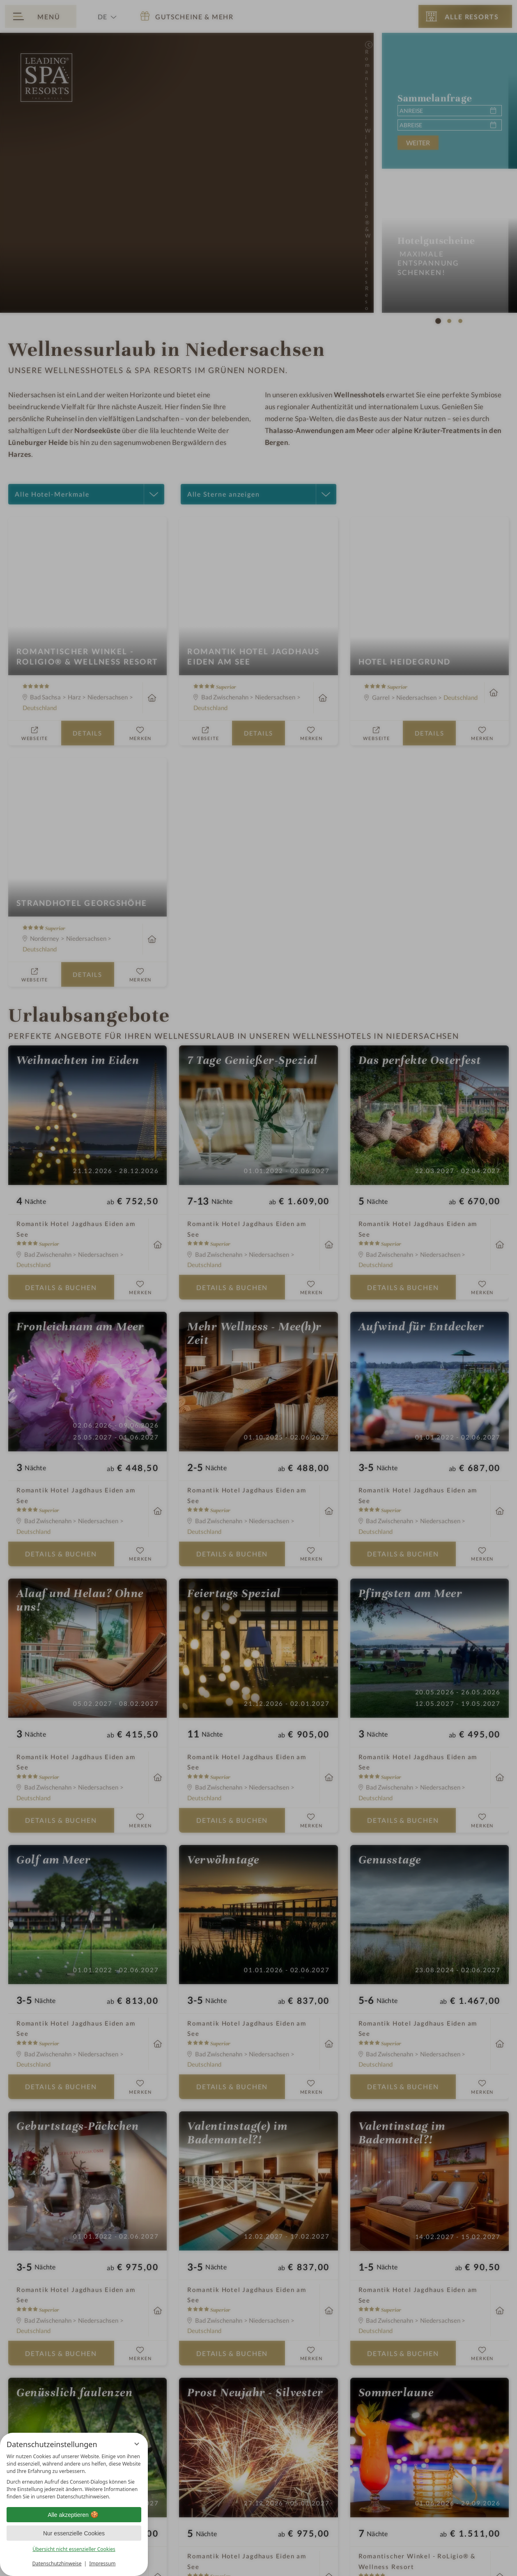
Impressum (102, 2563)
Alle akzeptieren (74, 2515)
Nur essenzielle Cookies (74, 2533)
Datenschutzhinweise (57, 2563)
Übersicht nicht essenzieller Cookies (73, 2549)
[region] (74, 2476)
